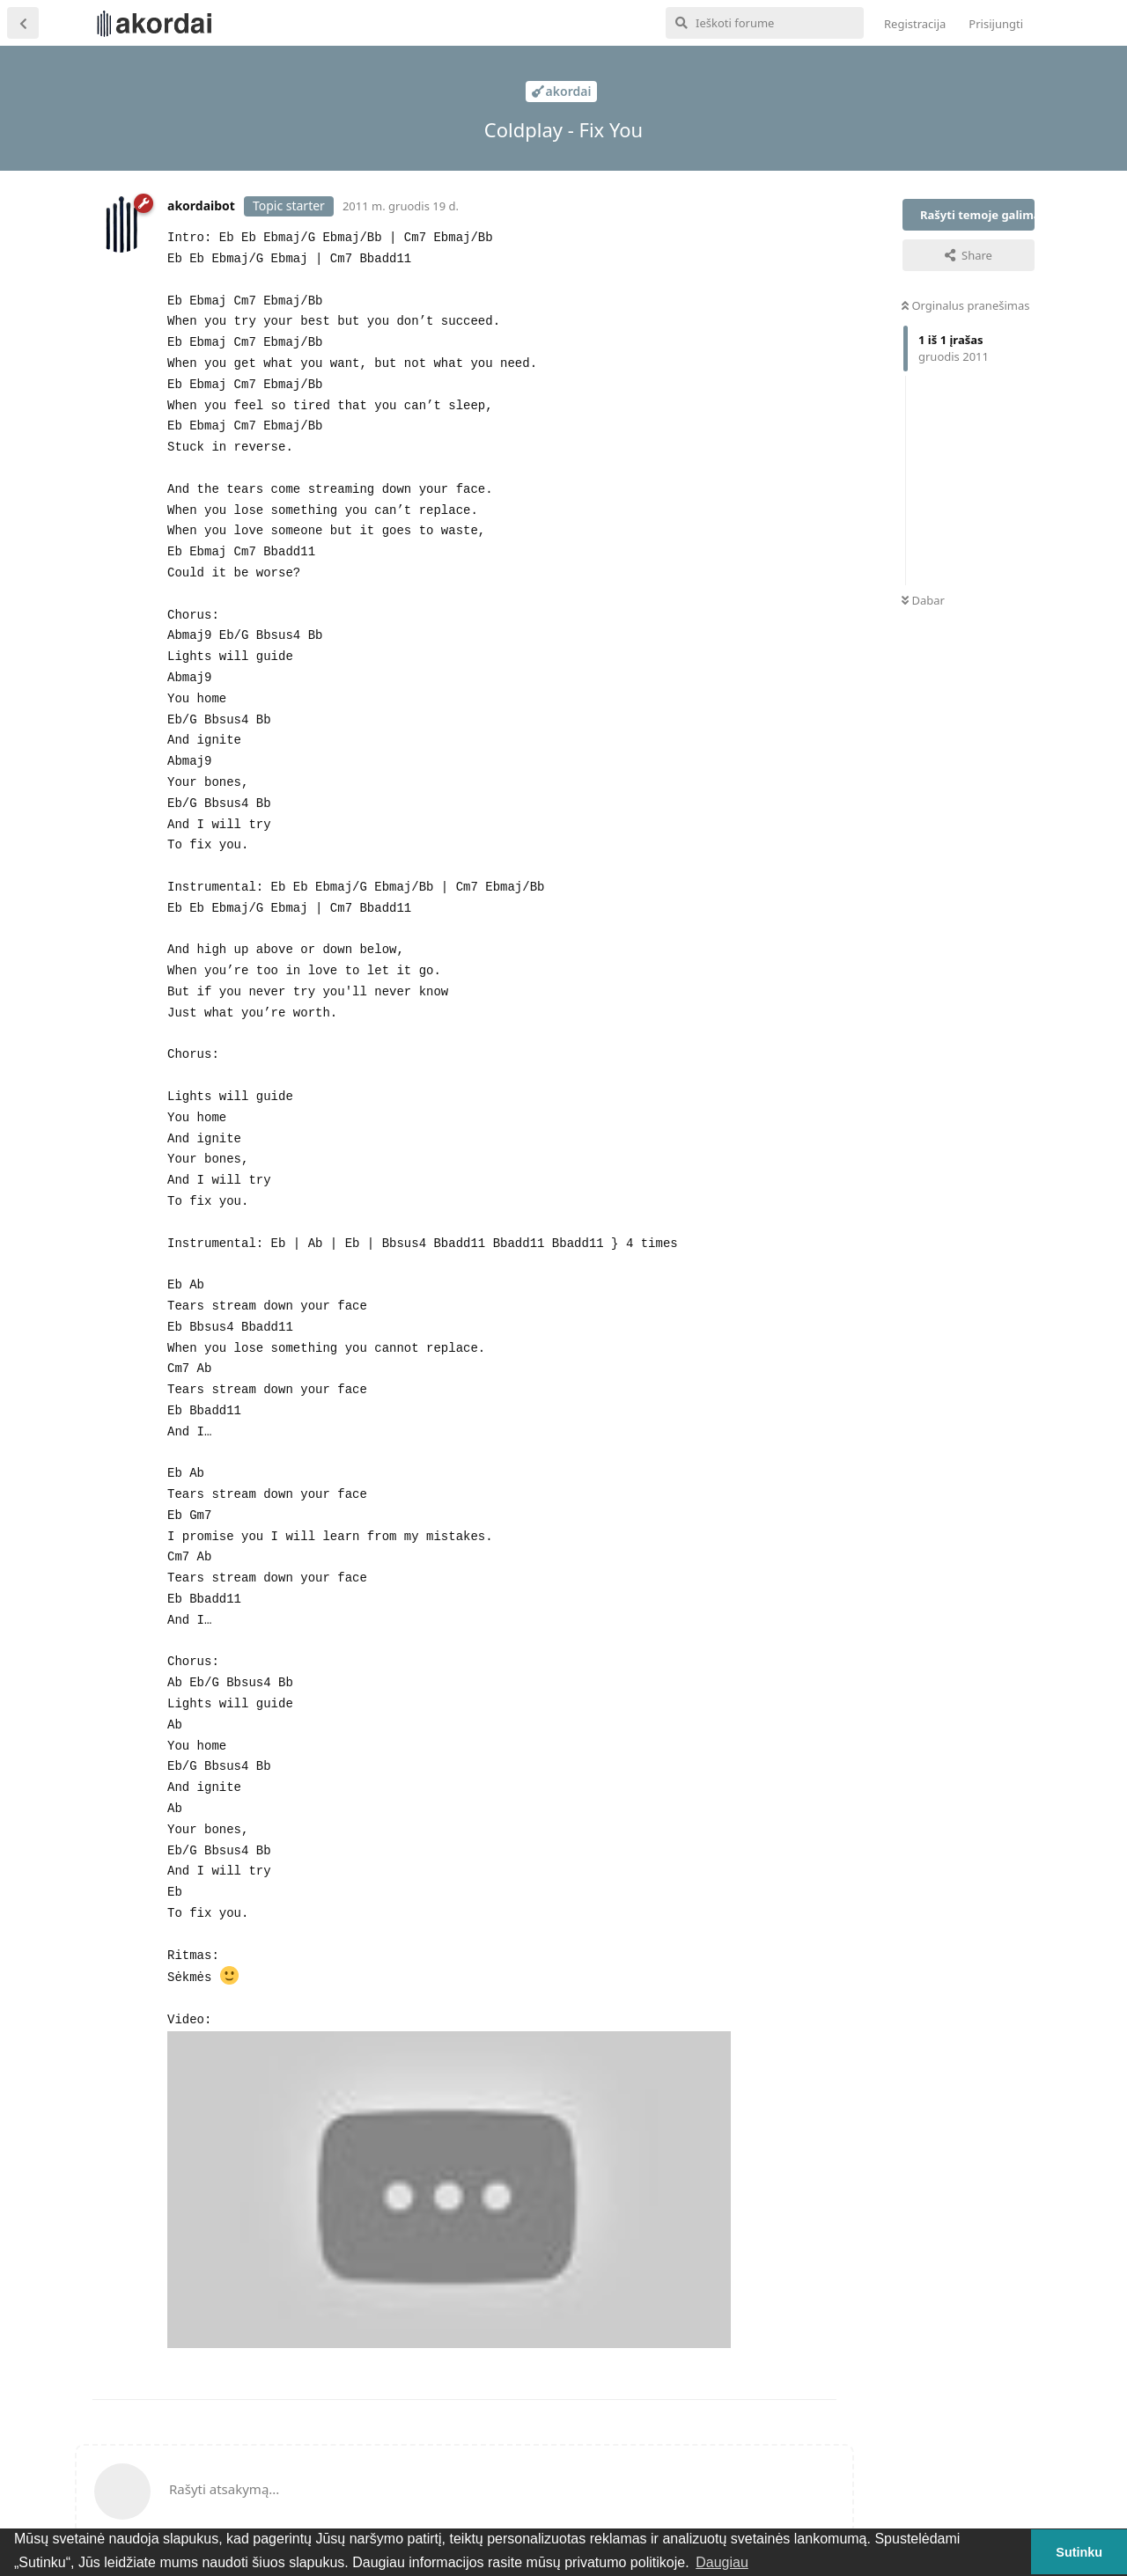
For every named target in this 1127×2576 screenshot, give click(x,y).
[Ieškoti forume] (765, 23)
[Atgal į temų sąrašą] (23, 23)
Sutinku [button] (1079, 2552)
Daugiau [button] (722, 2562)
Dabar (923, 600)
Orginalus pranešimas (965, 305)
